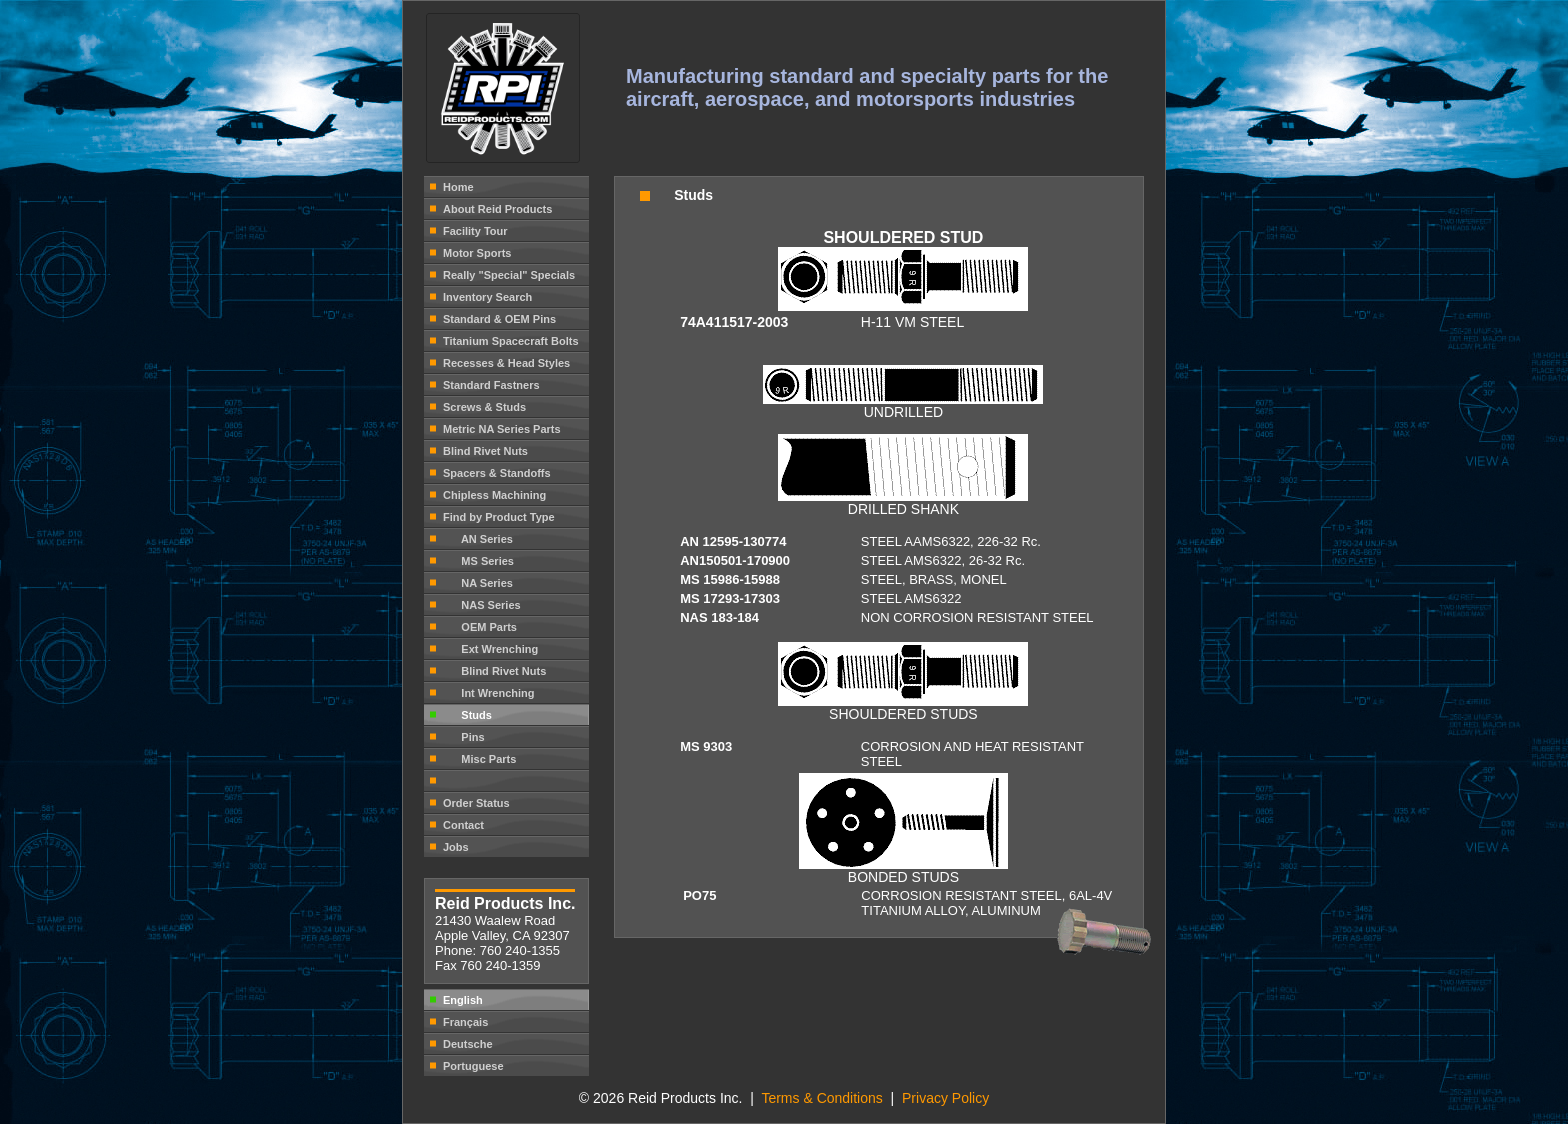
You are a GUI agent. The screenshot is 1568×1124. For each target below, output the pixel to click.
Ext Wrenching (490, 649)
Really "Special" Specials (509, 275)
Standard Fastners (491, 385)
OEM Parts (480, 627)
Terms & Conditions (823, 1098)
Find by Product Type (499, 517)
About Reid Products (497, 209)
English (463, 1000)
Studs (467, 715)
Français (465, 1022)
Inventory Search (487, 297)
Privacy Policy (945, 1098)
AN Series (478, 539)
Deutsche (468, 1044)
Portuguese (473, 1066)
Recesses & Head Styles (506, 363)
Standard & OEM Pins (499, 319)
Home (458, 187)
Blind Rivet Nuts (485, 451)
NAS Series (482, 605)
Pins (464, 737)
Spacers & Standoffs (497, 473)
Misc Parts (479, 759)
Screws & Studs (484, 407)
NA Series (478, 583)
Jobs (456, 847)
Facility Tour (475, 231)
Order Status (476, 803)
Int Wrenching (488, 693)
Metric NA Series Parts (502, 429)
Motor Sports (477, 253)
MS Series (478, 561)
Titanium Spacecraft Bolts (511, 341)
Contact (463, 825)
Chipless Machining (494, 495)
